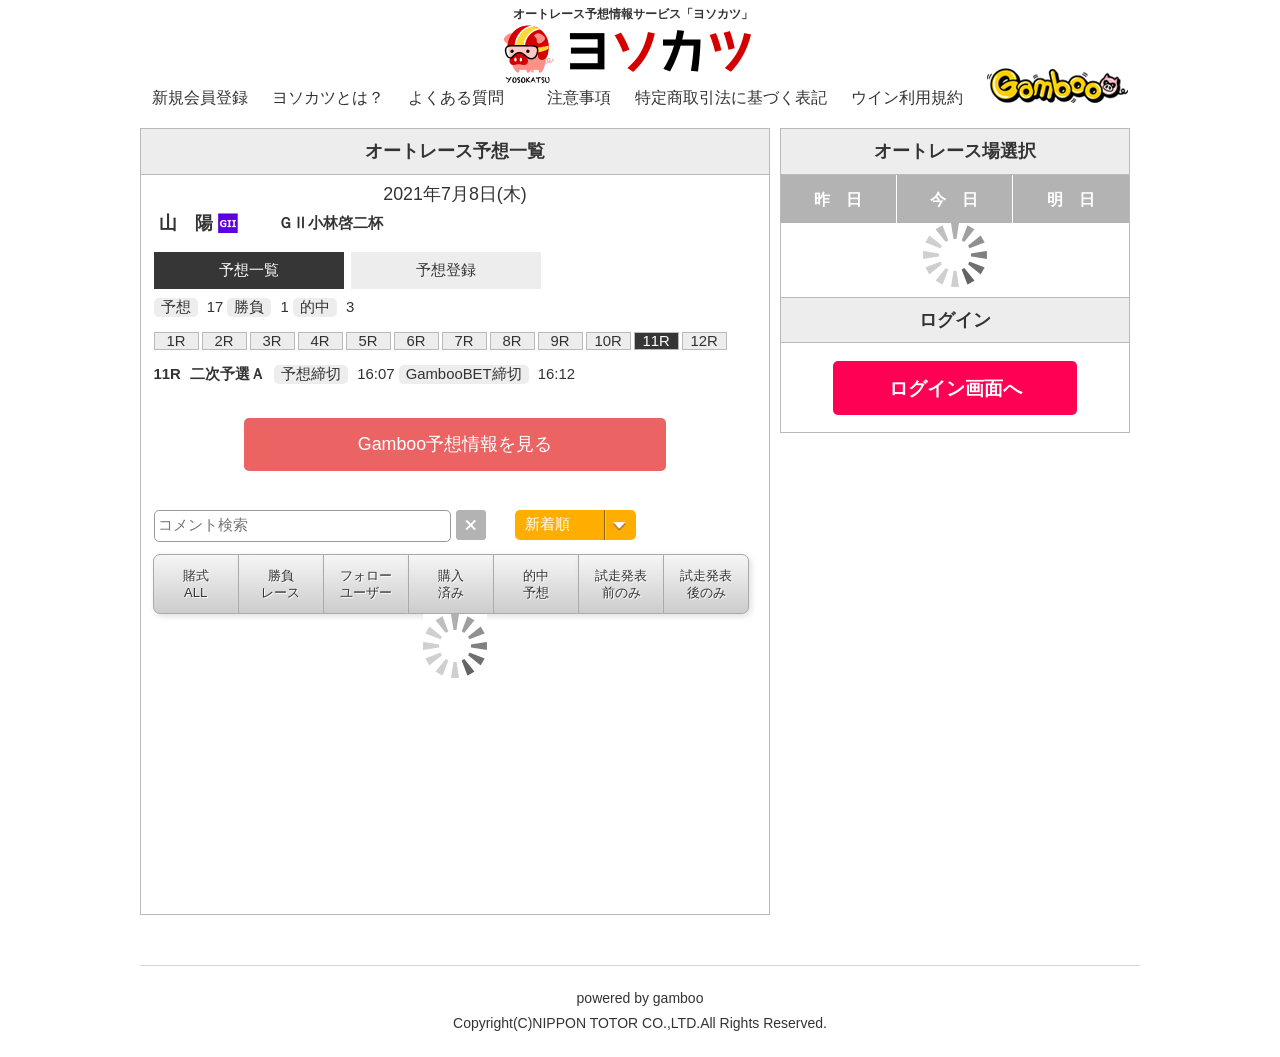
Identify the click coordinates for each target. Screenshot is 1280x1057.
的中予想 (536, 584)
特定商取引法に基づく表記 (731, 97)
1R (176, 341)
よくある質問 (456, 97)
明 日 (1071, 199)
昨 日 (838, 199)
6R (416, 341)
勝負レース (280, 584)
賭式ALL (196, 584)
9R (560, 341)
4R (320, 341)
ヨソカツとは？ (328, 97)
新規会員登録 (200, 97)
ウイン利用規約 (907, 97)
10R (607, 341)
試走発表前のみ (621, 584)
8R (512, 341)
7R (464, 341)
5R (368, 341)
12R (703, 341)
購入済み (451, 584)
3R (272, 341)
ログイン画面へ (955, 388)
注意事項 (579, 97)
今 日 (954, 199)
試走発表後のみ (706, 584)
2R (224, 341)
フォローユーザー (366, 584)
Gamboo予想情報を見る (455, 444)
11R (655, 341)
